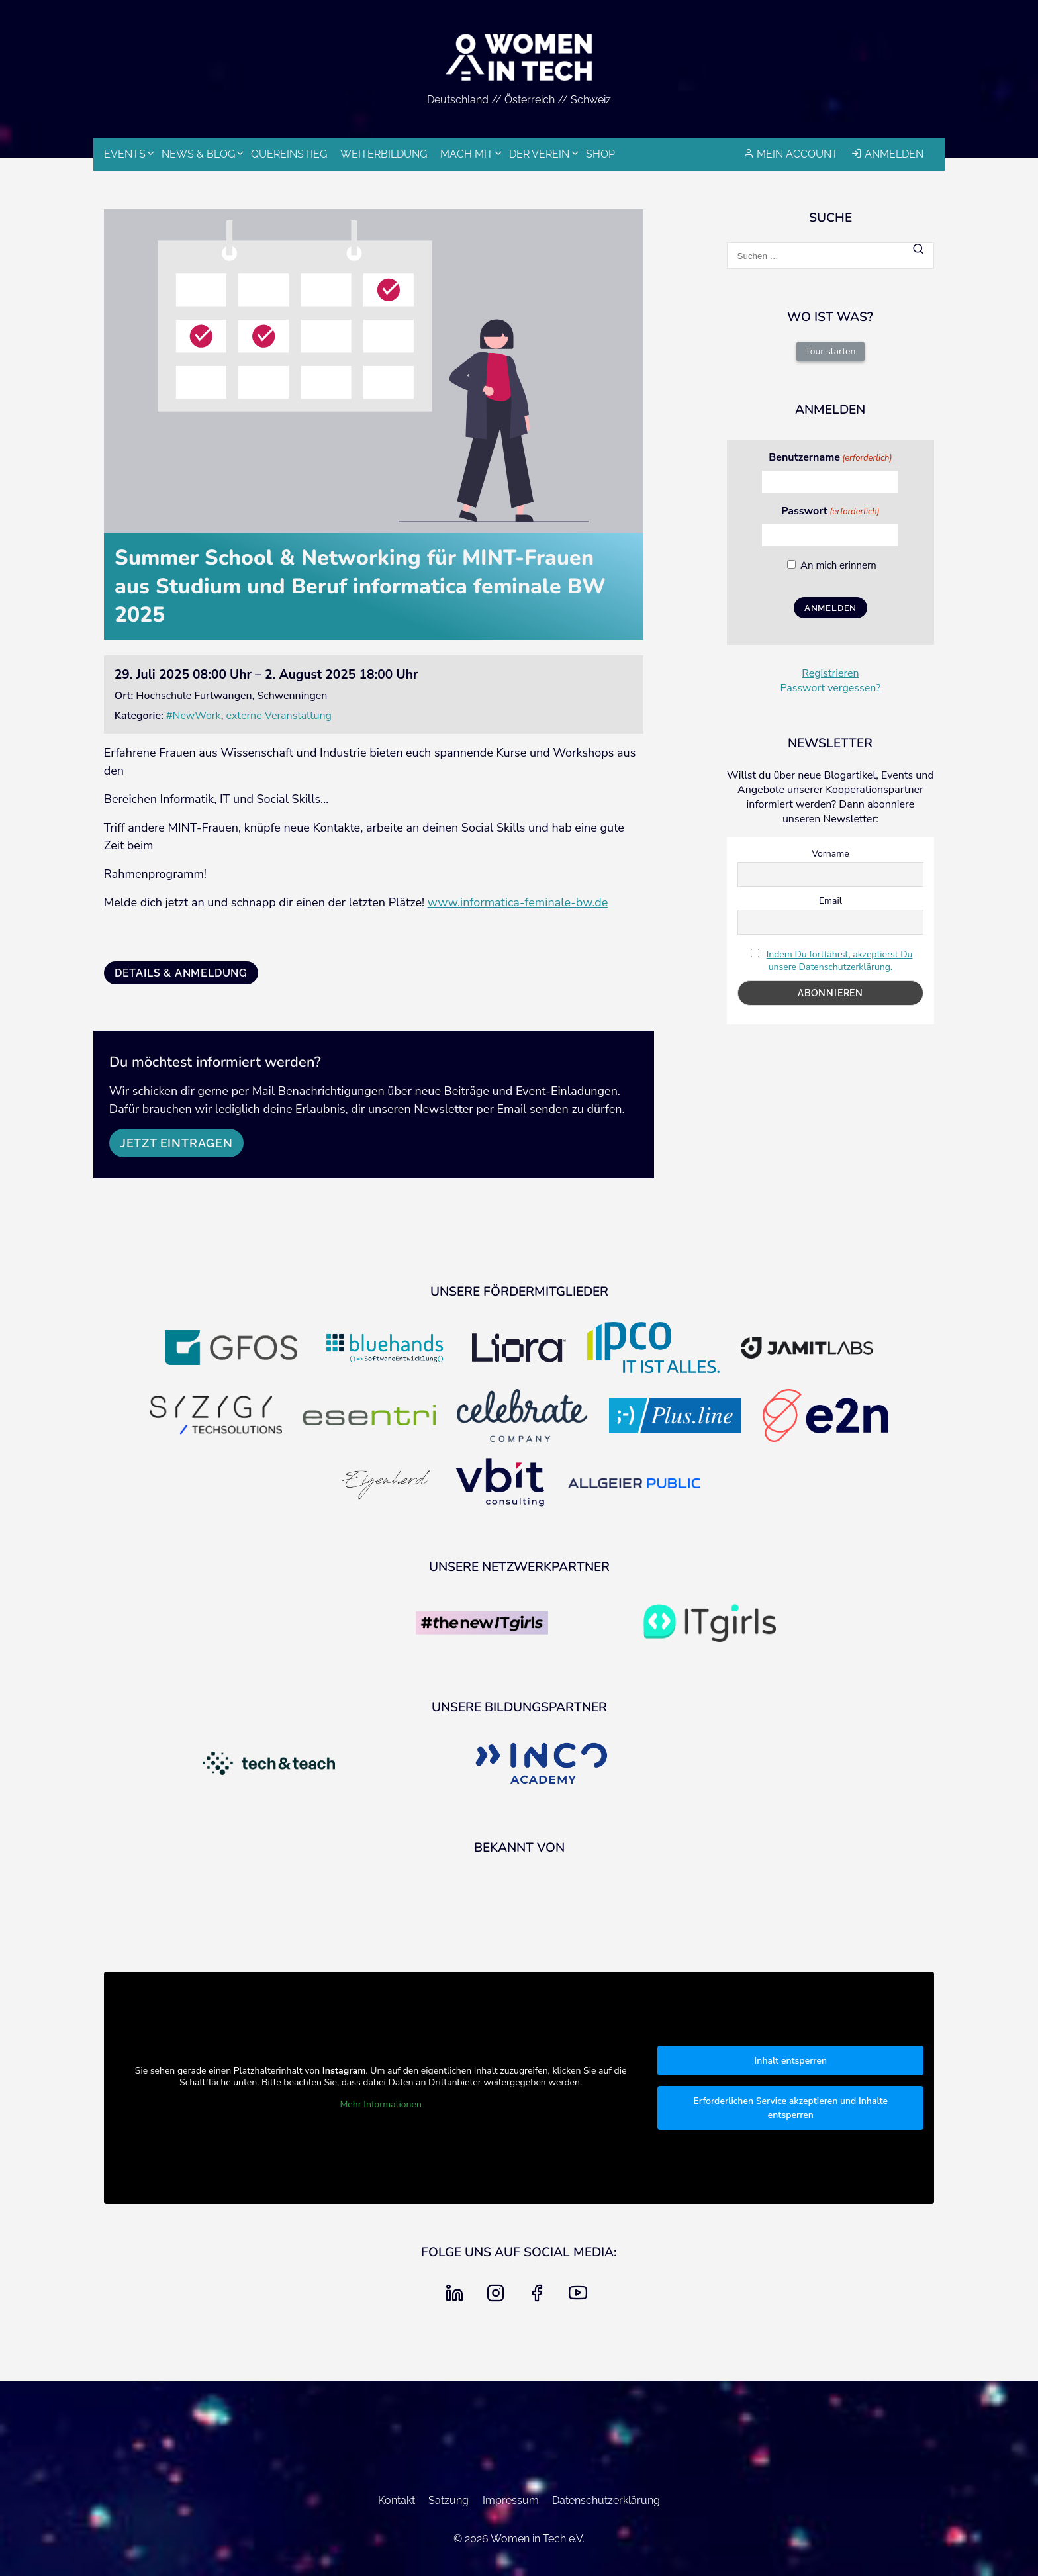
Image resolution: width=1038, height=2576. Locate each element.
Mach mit (466, 154)
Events (125, 154)
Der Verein (539, 154)
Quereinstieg (289, 154)
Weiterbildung (383, 154)
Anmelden (894, 154)
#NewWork (193, 715)
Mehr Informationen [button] (380, 2105)
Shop (600, 154)
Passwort (830, 511)
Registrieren (830, 673)
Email (830, 900)
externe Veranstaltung (279, 715)
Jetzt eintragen (176, 1143)
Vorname (830, 853)
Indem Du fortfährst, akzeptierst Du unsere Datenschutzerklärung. (840, 960)
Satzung (448, 2500)
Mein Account (797, 154)
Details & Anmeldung (181, 973)
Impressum (511, 2500)
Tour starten (830, 351)
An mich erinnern (838, 565)
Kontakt (396, 2500)
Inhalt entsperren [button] (790, 2060)
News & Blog (198, 154)
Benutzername (830, 457)
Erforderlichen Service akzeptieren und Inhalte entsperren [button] (790, 2108)
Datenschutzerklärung (606, 2500)
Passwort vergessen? (830, 688)
